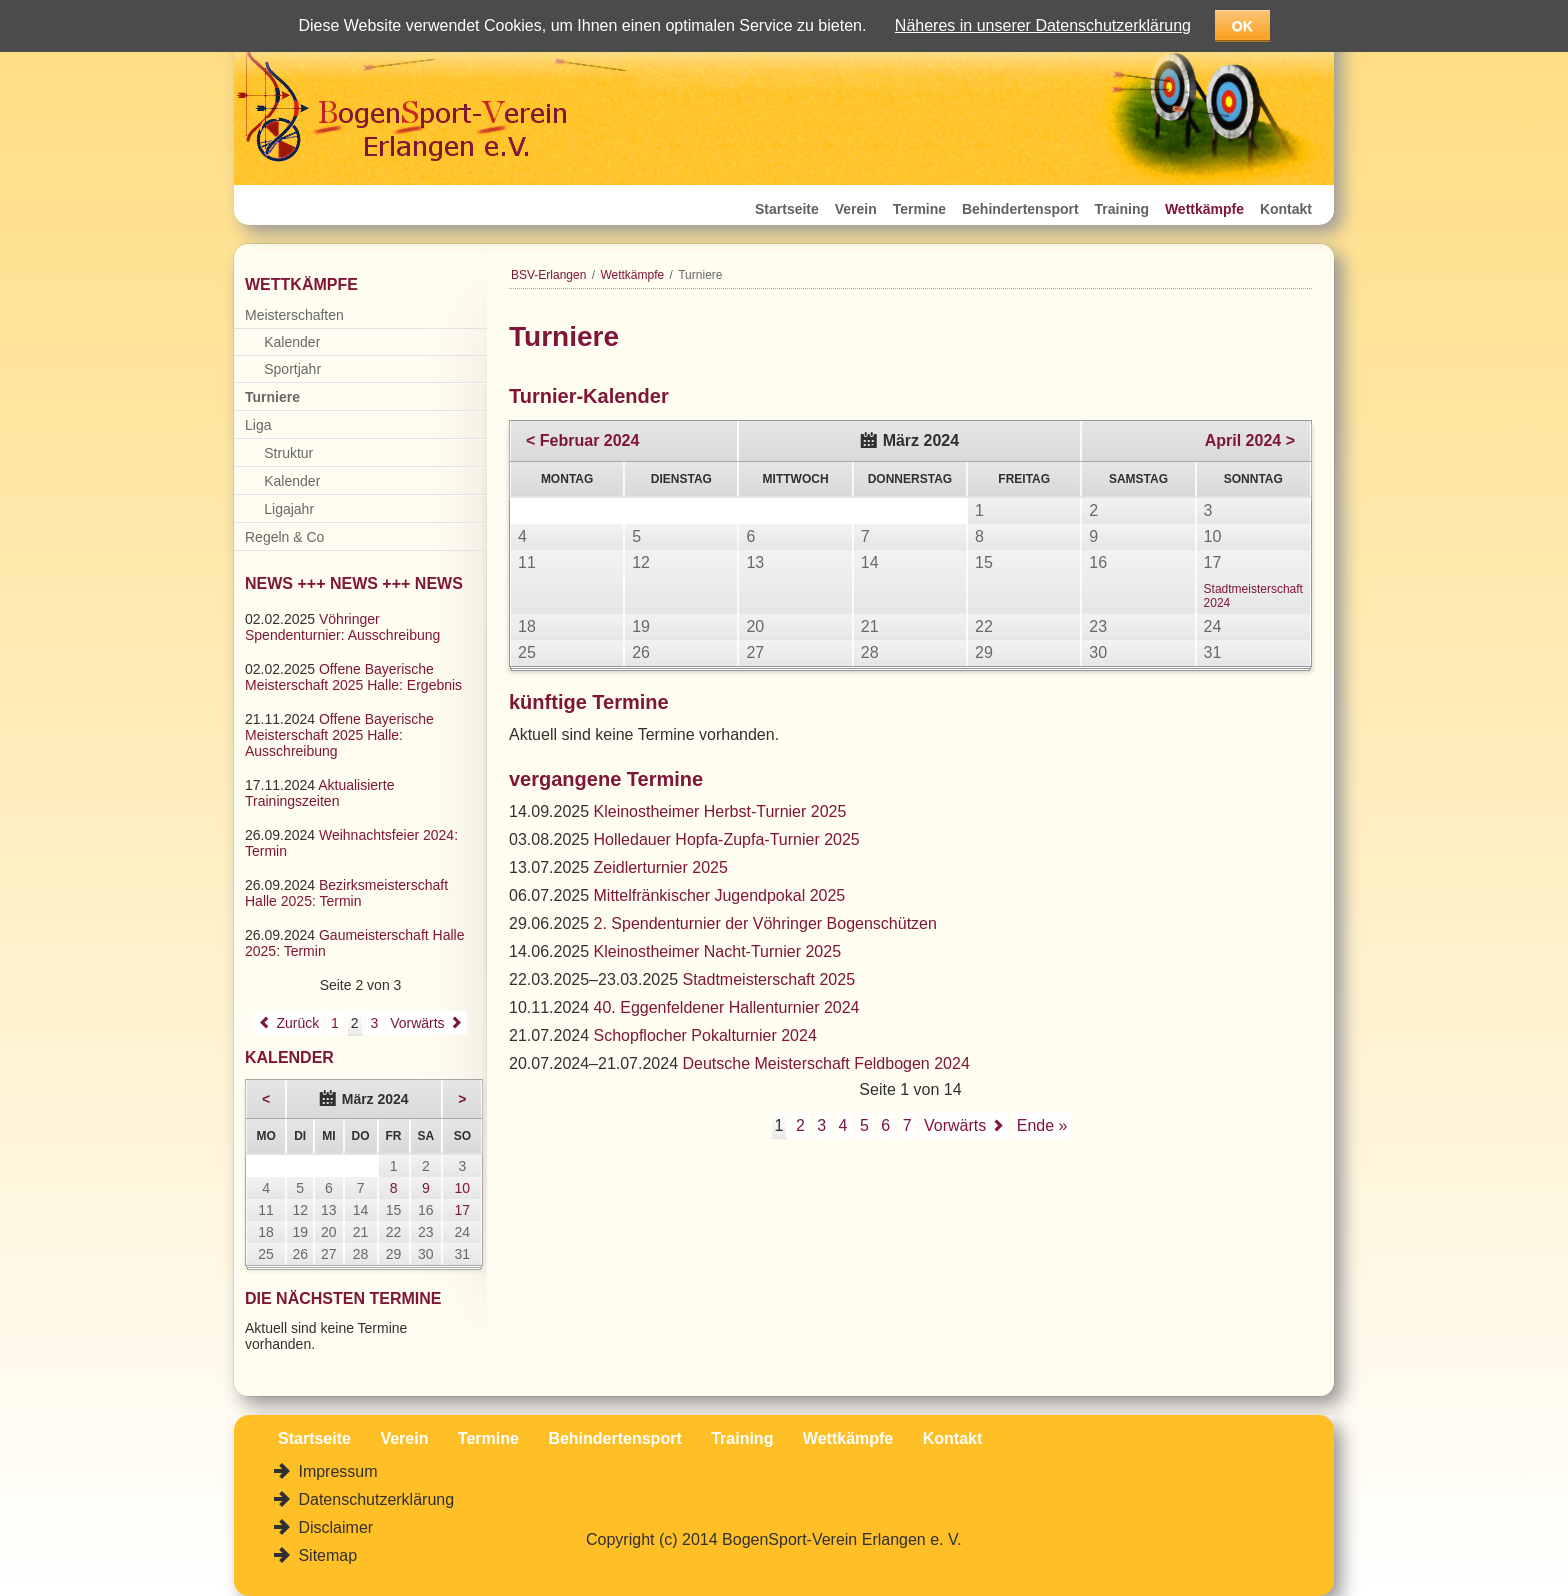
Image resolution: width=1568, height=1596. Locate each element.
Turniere (272, 397)
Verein (856, 209)
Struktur (288, 453)
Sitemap (325, 1555)
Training (1122, 209)
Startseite (787, 209)
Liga (258, 425)
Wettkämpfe (1204, 209)
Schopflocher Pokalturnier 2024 (705, 1035)
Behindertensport (1020, 209)
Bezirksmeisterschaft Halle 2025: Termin (346, 893)
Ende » (1042, 1125)
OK (1242, 26)
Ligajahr (289, 509)
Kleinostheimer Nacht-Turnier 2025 (718, 951)
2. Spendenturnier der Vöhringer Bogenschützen (765, 923)
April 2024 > (1250, 440)
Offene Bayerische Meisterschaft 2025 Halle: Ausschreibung (339, 735)
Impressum (336, 1471)
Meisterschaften (294, 315)
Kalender (292, 342)
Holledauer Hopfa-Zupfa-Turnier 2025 (727, 839)
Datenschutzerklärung (374, 1499)
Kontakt (1286, 209)
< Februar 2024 (582, 440)
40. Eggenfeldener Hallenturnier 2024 (727, 1007)
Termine (919, 209)
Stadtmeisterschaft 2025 (769, 979)
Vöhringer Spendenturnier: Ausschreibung (342, 627)
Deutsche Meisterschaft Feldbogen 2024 (826, 1063)
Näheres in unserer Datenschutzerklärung (1043, 25)
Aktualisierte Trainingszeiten (319, 793)
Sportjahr (292, 369)
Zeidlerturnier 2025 (661, 867)
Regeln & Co (284, 537)
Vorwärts (955, 1125)
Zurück (297, 1023)
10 (463, 1188)
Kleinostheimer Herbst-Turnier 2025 (720, 811)
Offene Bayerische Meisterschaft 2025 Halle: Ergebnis (353, 677)
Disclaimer (333, 1527)
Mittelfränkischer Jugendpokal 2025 (720, 895)
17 (463, 1210)
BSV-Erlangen (548, 275)
